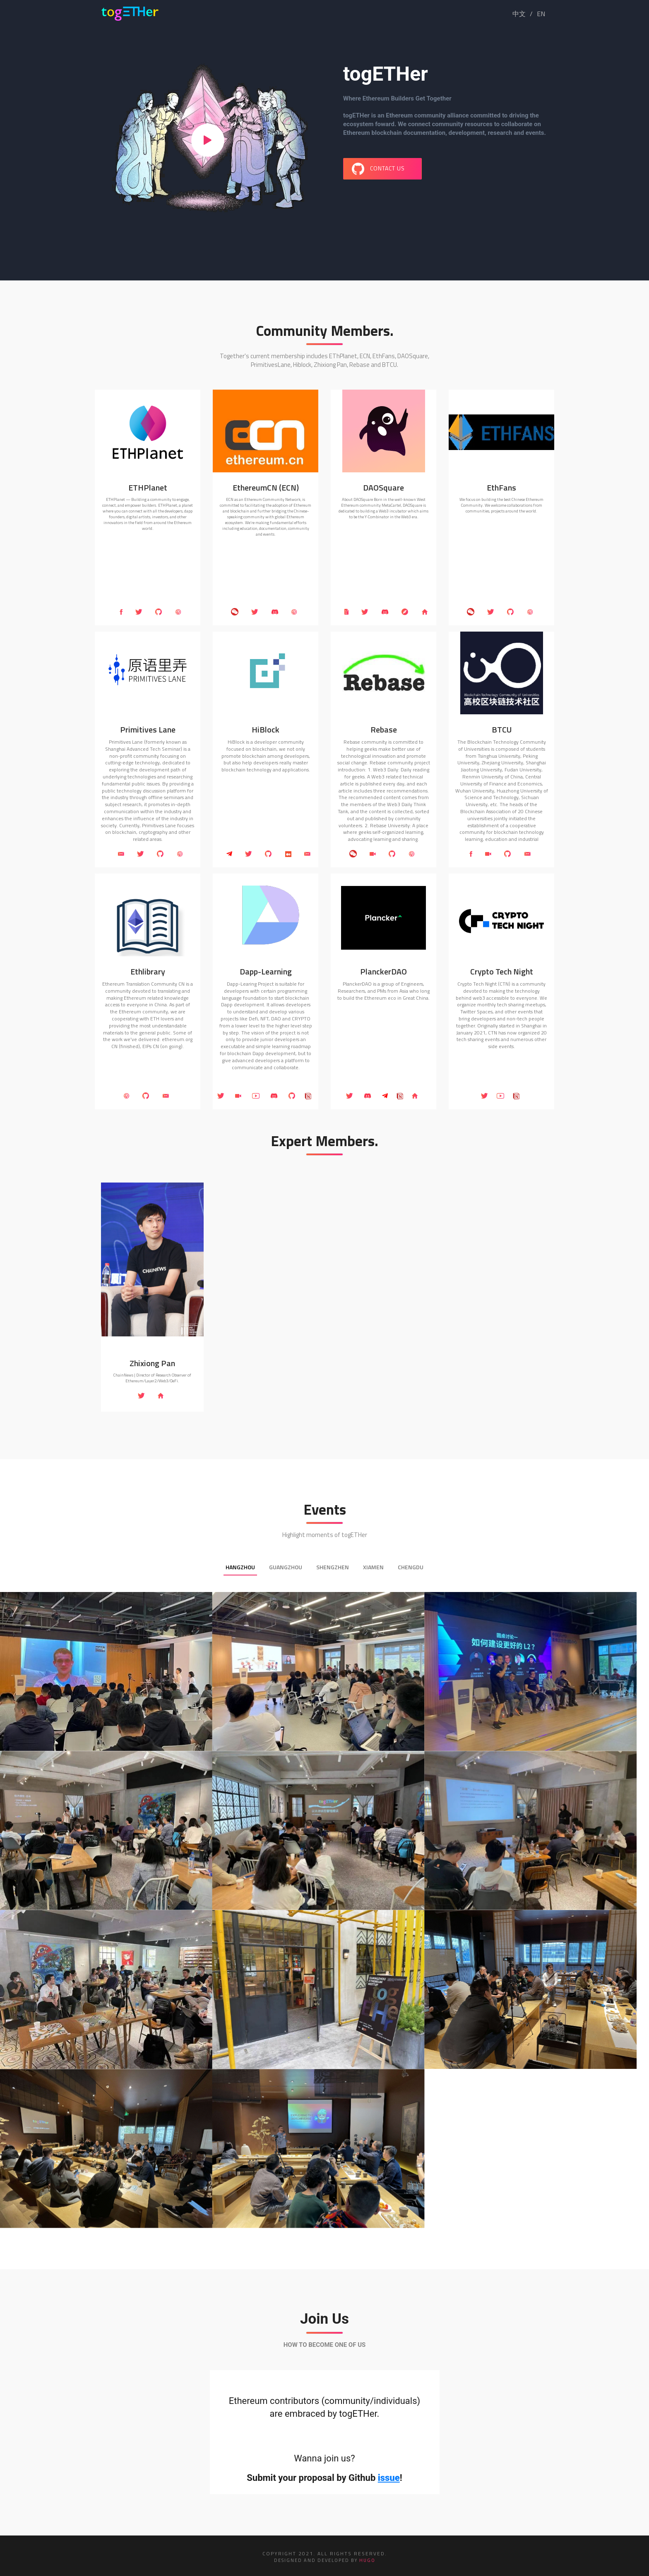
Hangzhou (240, 1567)
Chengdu (410, 1567)
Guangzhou (285, 1567)
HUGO (367, 2560)
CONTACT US (378, 169)
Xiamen (373, 1567)
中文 (519, 14)
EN (541, 14)
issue (389, 2478)
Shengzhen (332, 1567)
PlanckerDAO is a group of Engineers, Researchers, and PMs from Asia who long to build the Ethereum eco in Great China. (383, 991)
